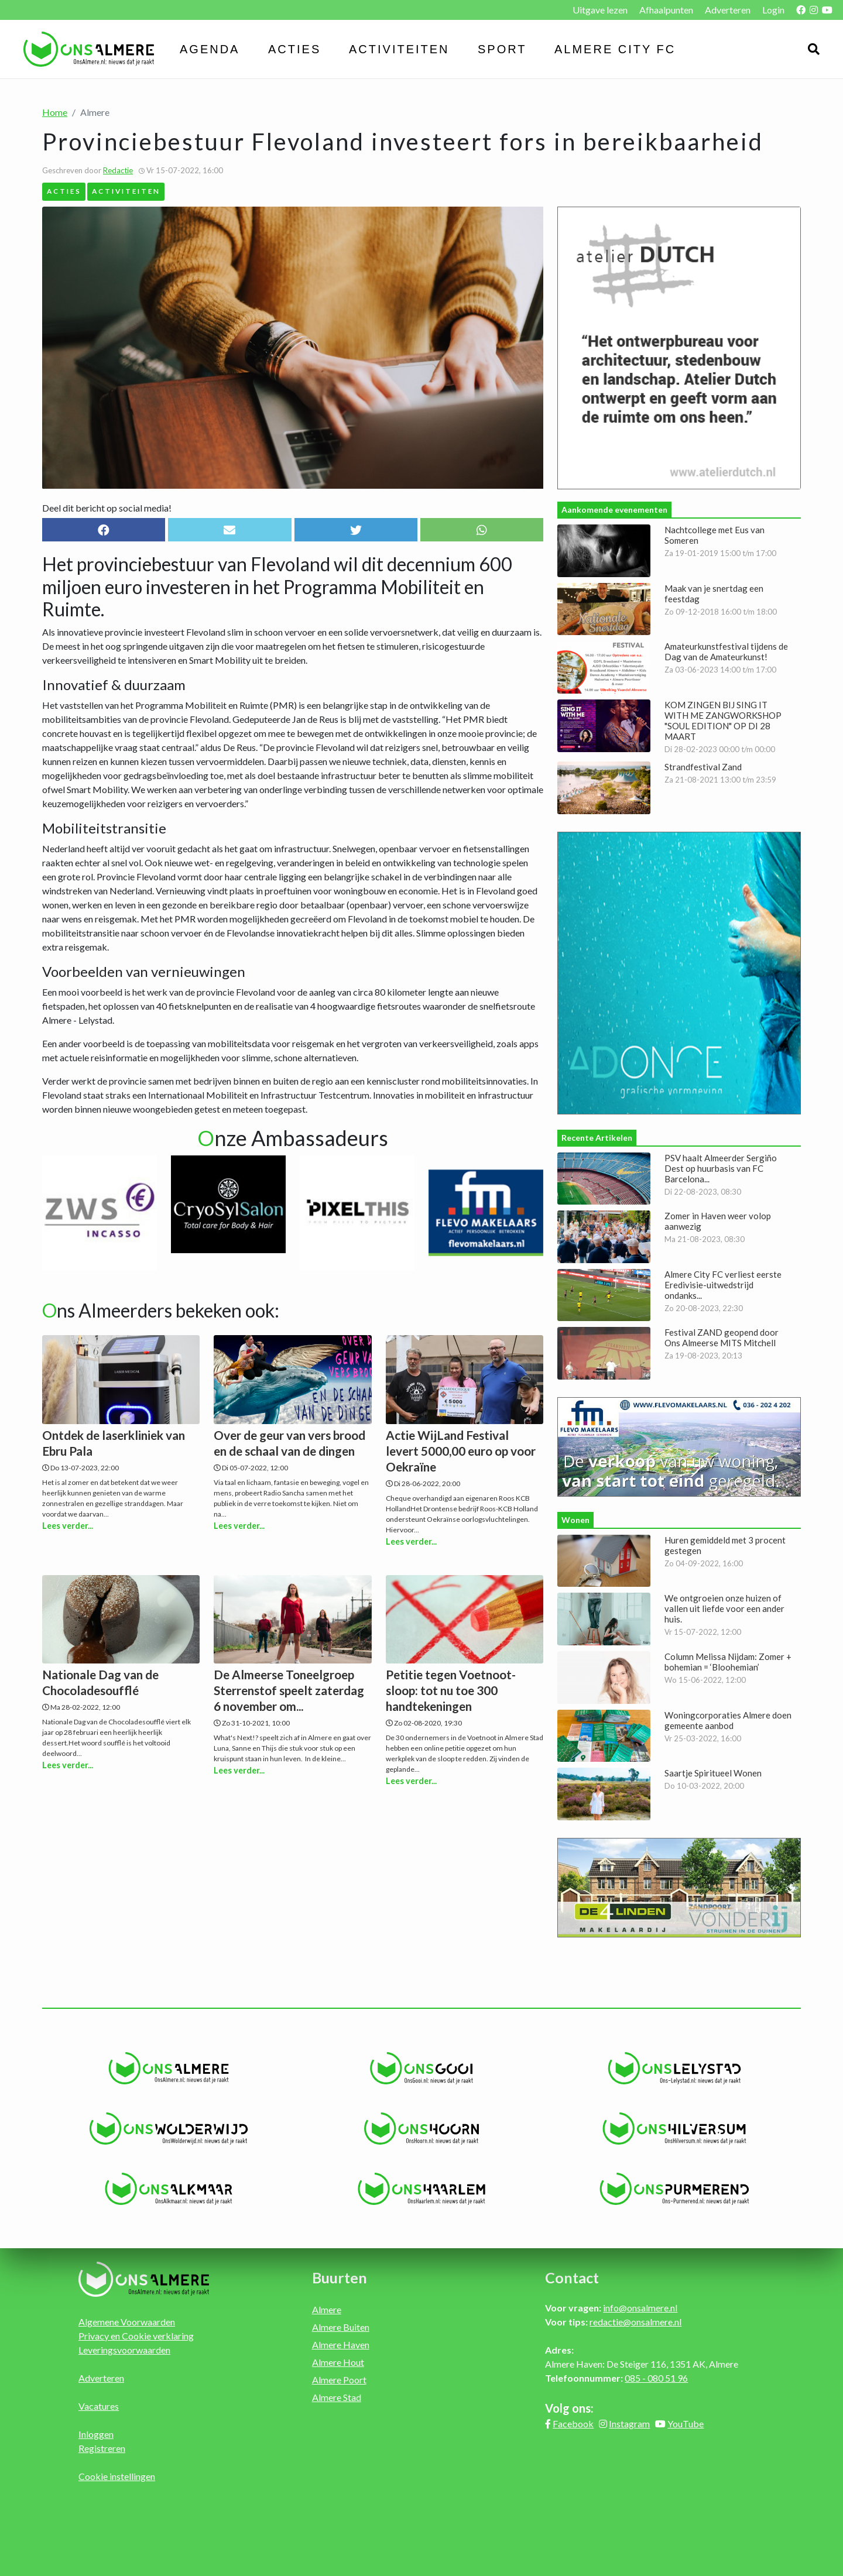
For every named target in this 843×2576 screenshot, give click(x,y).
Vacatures (98, 2406)
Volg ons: (569, 2408)
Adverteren (728, 9)
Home (54, 112)
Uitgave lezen (600, 9)
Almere (326, 2309)
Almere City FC (615, 49)
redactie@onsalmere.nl (635, 2321)
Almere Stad (336, 2397)
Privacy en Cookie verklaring (136, 2335)
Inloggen (96, 2434)
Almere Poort (339, 2379)
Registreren (101, 2448)
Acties (294, 49)
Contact (572, 2277)
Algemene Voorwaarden (126, 2321)
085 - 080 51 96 (656, 2377)
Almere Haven (340, 2344)
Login (773, 9)
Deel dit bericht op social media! (107, 507)
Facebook (573, 2423)
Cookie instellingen (116, 2476)
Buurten (339, 2277)
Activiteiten (399, 49)
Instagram (629, 2423)
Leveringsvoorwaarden (124, 2349)
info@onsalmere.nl (640, 2307)
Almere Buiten (340, 2327)
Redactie (118, 170)
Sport (502, 49)
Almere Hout (338, 2362)
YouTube (685, 2423)
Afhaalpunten (666, 9)
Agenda (209, 49)
